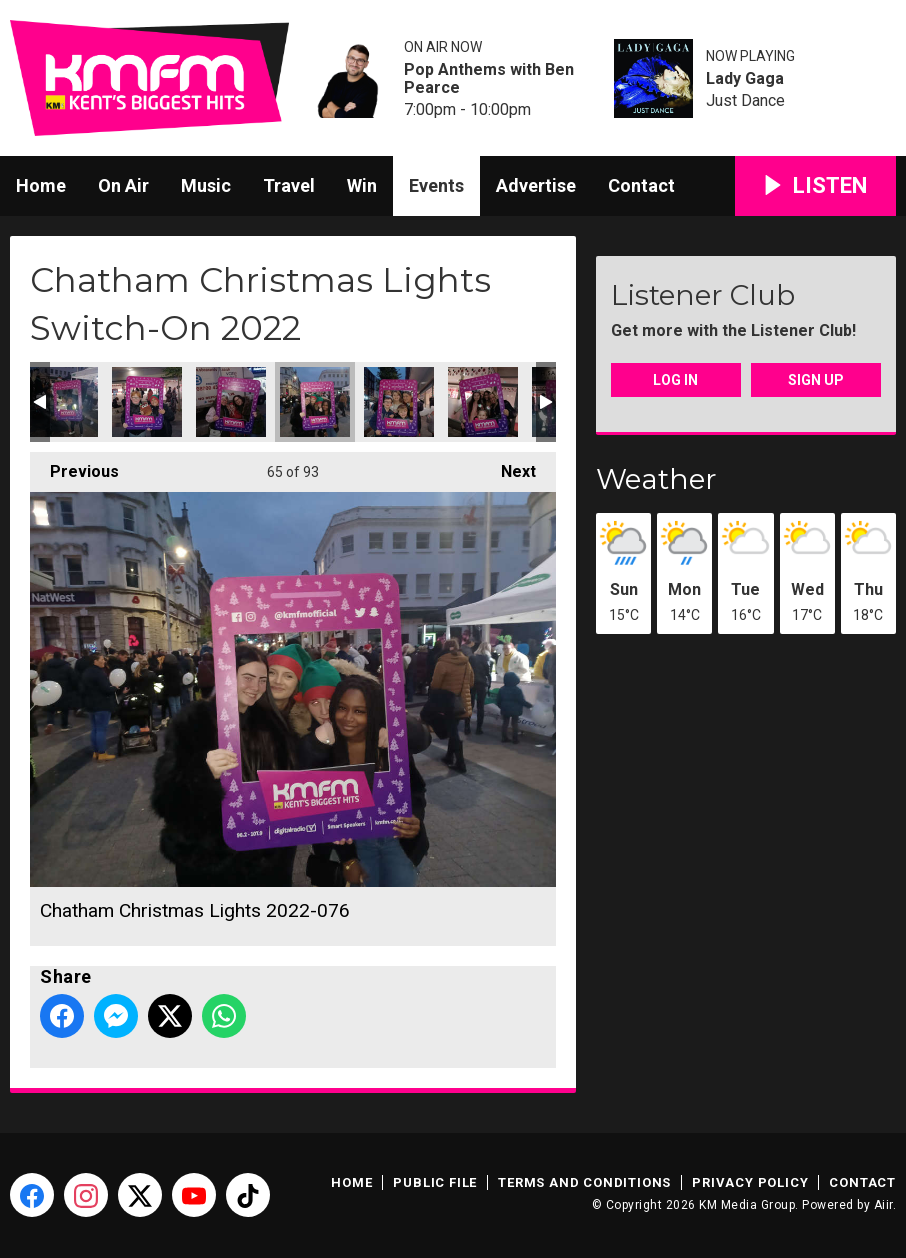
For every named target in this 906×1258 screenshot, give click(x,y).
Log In (675, 380)
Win (362, 185)
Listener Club (703, 295)
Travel (289, 185)
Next (508, 466)
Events (436, 185)
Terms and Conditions (584, 1182)
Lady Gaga (745, 79)
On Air (123, 185)
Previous (74, 466)
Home (41, 185)
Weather (656, 479)
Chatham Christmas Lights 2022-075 (231, 402)
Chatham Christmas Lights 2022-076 (315, 402)
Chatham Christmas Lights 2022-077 (399, 402)
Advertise (536, 185)
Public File (435, 1182)
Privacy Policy (750, 1182)
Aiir (883, 1205)
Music (206, 185)
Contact (641, 185)
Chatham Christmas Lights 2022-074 (147, 402)
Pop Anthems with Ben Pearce (489, 79)
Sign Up (816, 380)
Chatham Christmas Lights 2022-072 (63, 402)
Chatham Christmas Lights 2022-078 (483, 402)
